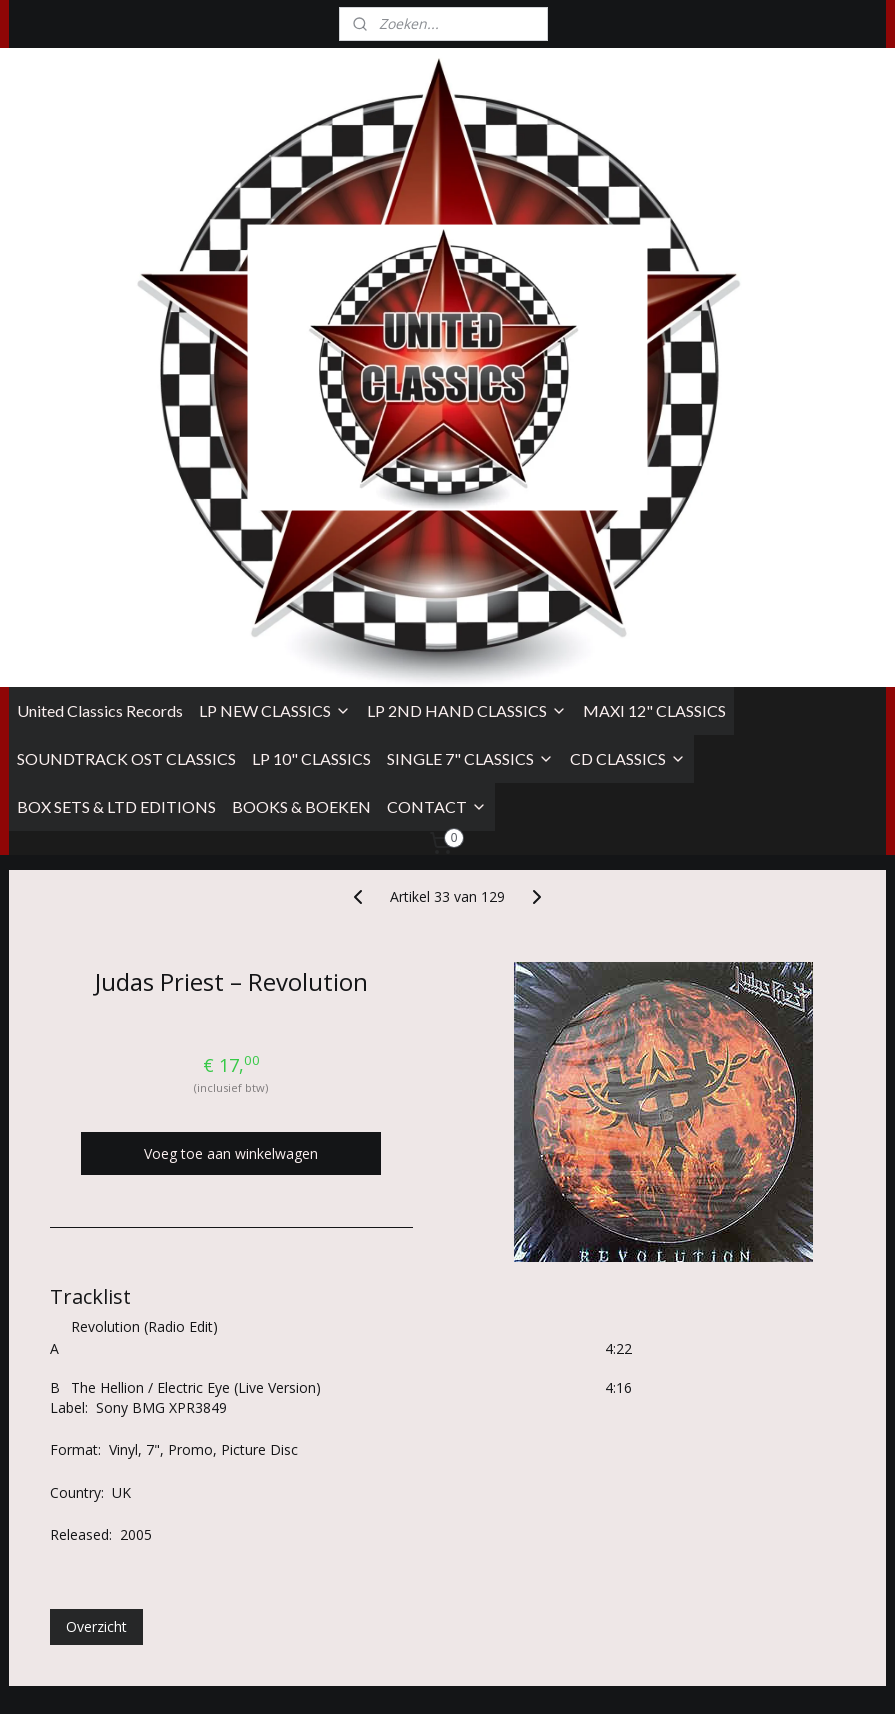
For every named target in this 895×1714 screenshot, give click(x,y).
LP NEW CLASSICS (275, 357)
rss (581, 1677)
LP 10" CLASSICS (311, 405)
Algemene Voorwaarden (78, 1445)
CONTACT (437, 453)
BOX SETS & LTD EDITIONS (116, 453)
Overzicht (96, 1273)
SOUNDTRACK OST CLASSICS (126, 405)
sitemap (539, 1677)
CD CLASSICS (628, 405)
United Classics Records (100, 357)
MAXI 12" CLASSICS (654, 357)
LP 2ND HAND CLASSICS (467, 357)
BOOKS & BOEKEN (301, 453)
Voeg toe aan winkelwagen (231, 800)
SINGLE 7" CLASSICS (470, 405)
